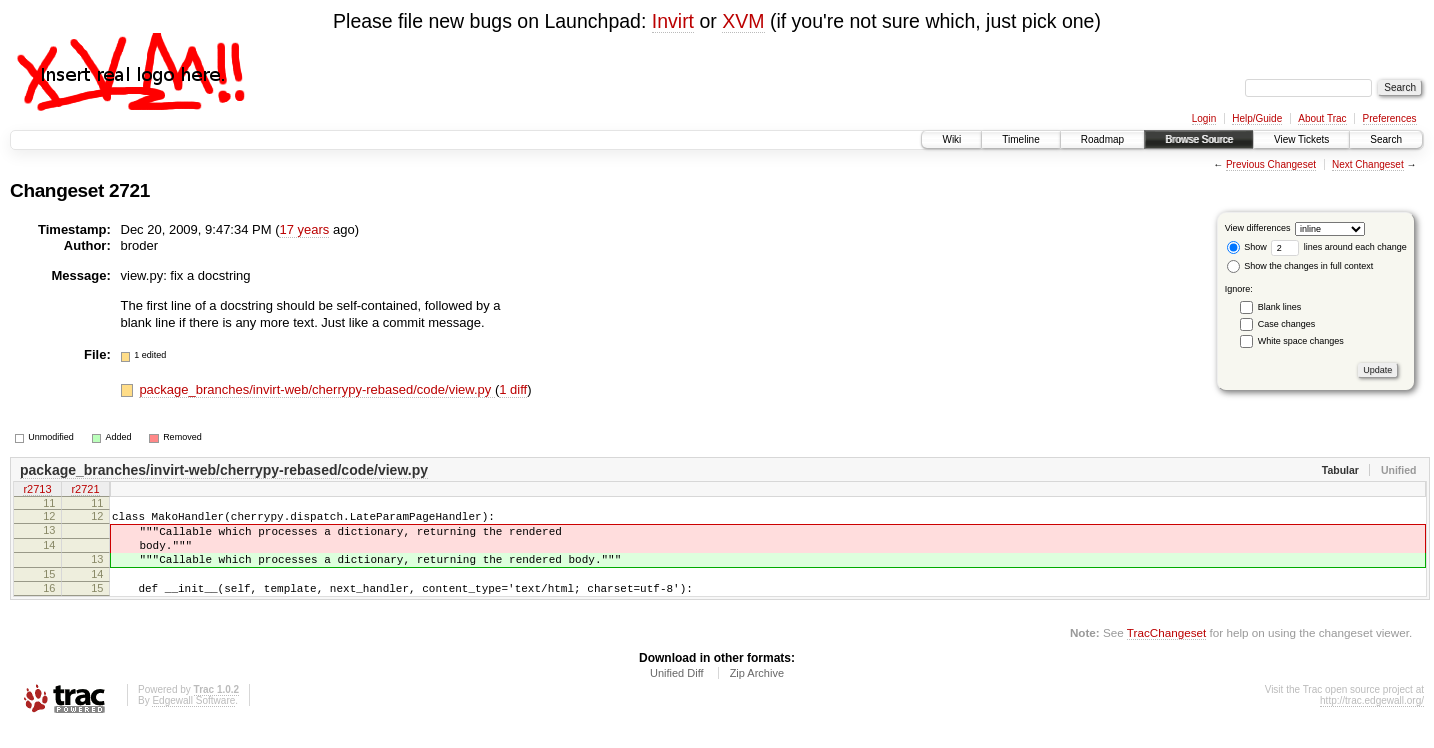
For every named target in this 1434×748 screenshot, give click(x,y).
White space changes (1301, 341)
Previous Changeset (1271, 164)
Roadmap (1102, 139)
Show (1247, 247)
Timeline (1020, 139)
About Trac (1322, 118)
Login (1204, 118)
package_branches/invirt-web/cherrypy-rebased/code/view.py (317, 389)
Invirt (673, 21)
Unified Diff (677, 694)
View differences (1258, 228)
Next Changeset (1368, 164)
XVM (743, 21)
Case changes (1287, 324)
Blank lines (1280, 307)
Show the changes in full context (1300, 266)
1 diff (513, 389)
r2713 (37, 491)
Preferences (1390, 118)
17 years (304, 229)
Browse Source (1199, 139)
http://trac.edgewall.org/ (1372, 721)
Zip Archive (757, 694)
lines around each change (1339, 247)
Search (1386, 139)
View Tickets (1301, 139)
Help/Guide (1257, 118)
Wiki (951, 139)
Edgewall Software (193, 721)
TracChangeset (1166, 653)
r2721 (85, 491)
